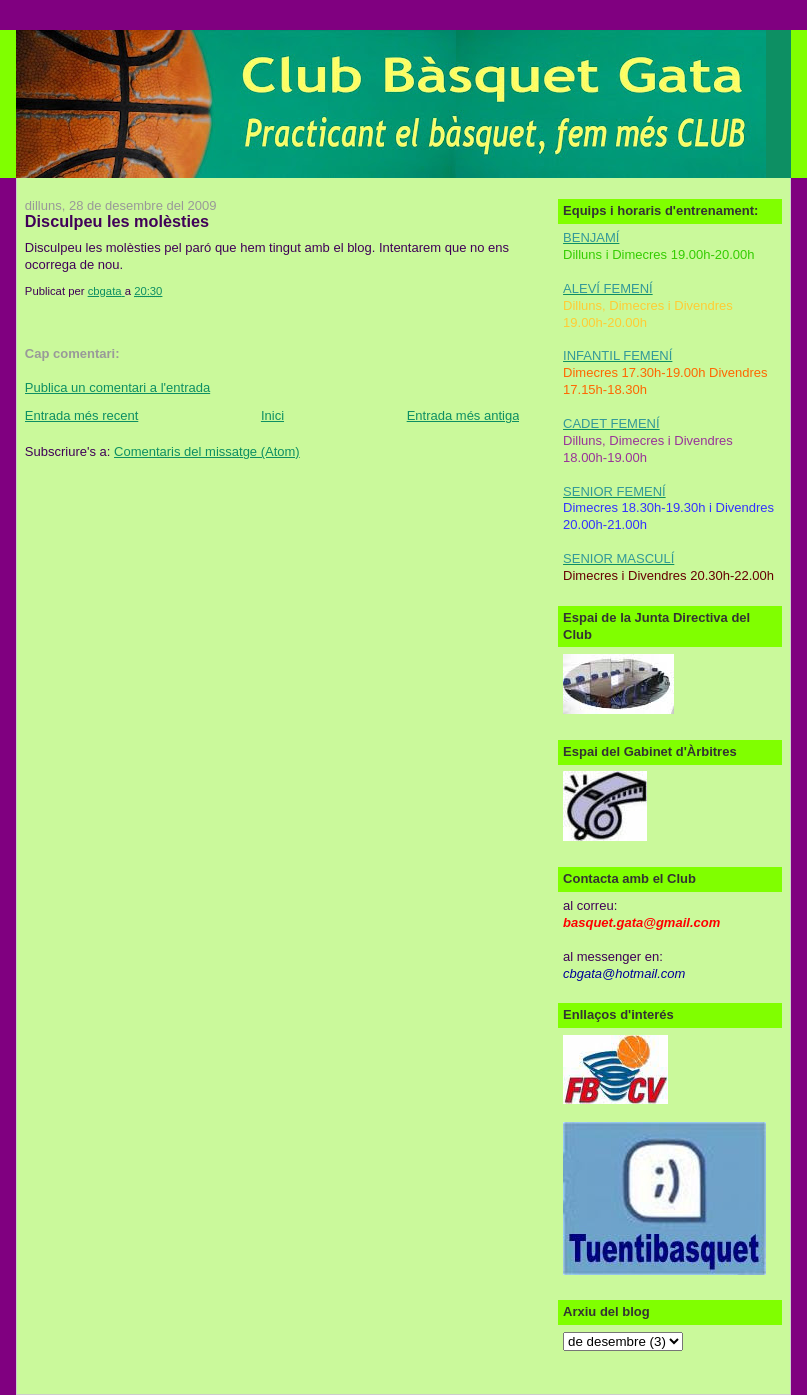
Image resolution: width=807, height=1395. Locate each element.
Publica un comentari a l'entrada (117, 387)
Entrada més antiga (463, 415)
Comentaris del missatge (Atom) (207, 451)
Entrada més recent (81, 415)
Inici (272, 415)
